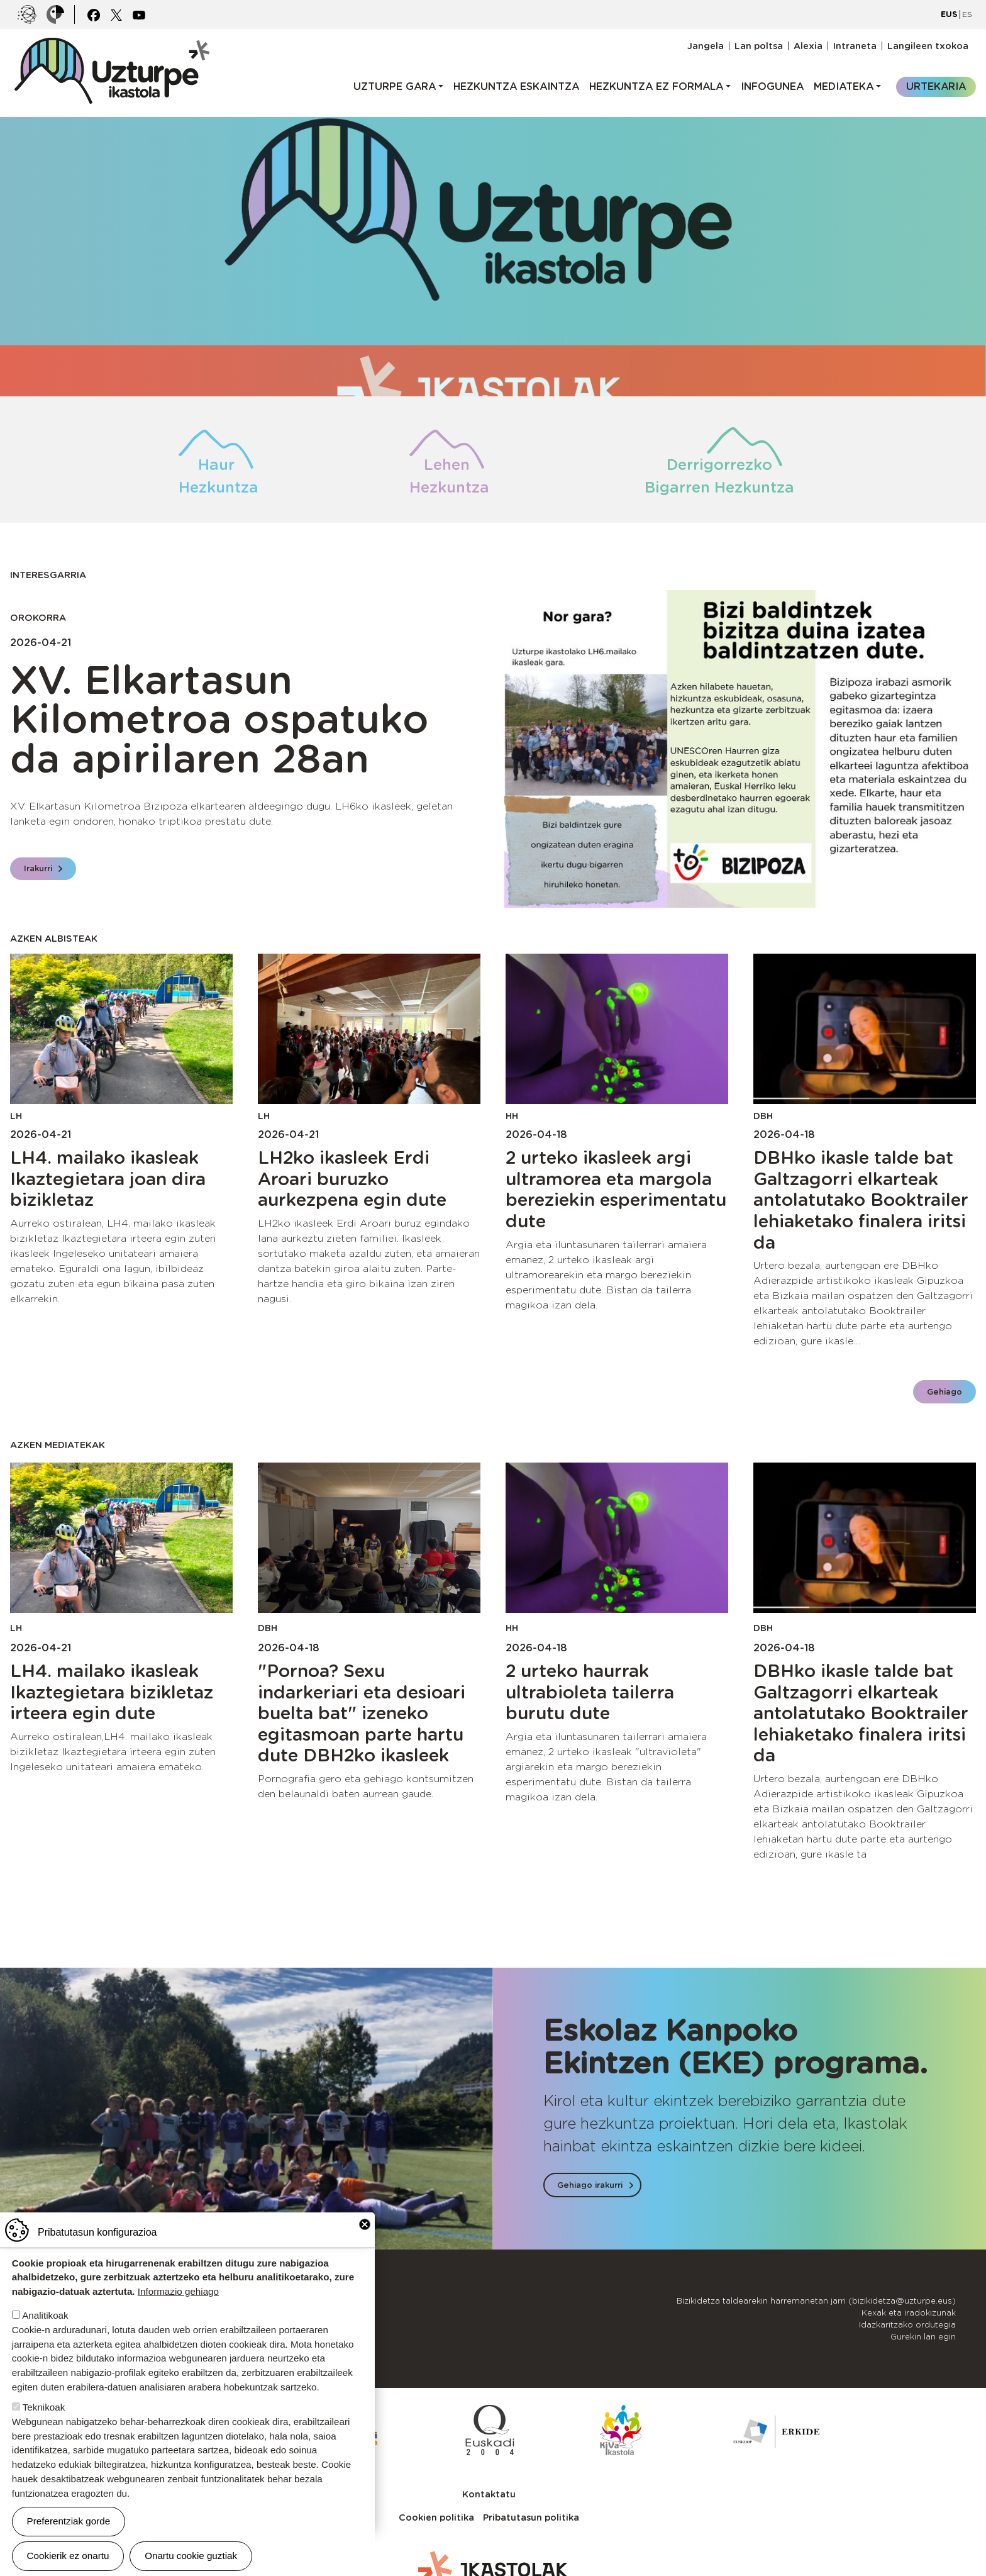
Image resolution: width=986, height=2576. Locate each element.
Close (364, 2224)
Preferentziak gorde (69, 2521)
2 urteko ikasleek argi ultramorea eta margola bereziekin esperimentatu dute (616, 1189)
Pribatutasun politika (531, 2517)
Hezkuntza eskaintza (516, 86)
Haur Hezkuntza (216, 475)
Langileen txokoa (927, 46)
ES (967, 14)
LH (16, 1115)
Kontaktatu (489, 2494)
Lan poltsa (758, 46)
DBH (763, 1115)
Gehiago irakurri (590, 2185)
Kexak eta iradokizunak (908, 2312)
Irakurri (38, 868)
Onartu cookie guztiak (191, 2555)
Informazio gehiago (178, 2291)
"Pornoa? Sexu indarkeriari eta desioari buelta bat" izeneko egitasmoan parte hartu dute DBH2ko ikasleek (361, 1713)
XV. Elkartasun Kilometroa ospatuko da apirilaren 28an (219, 719)
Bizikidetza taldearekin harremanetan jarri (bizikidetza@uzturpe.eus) (816, 2301)
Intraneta (855, 46)
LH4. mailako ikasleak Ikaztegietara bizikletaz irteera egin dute (111, 1692)
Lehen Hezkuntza (446, 475)
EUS (949, 14)
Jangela (705, 46)
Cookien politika (436, 2517)
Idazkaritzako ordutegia (907, 2324)
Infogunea (772, 86)
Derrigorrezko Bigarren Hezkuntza (719, 475)
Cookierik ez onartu (68, 2555)
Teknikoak (44, 2407)
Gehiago (944, 1392)
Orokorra (38, 617)
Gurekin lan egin (923, 2336)
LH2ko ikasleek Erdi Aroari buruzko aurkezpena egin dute (352, 1178)
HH (512, 1115)
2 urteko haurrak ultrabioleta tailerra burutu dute (590, 1692)
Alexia (808, 46)
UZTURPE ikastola (111, 44)
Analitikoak (45, 2315)
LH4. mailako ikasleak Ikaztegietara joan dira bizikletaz (108, 1178)
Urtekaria (936, 86)
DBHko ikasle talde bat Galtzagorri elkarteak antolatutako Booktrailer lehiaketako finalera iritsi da (860, 1199)
